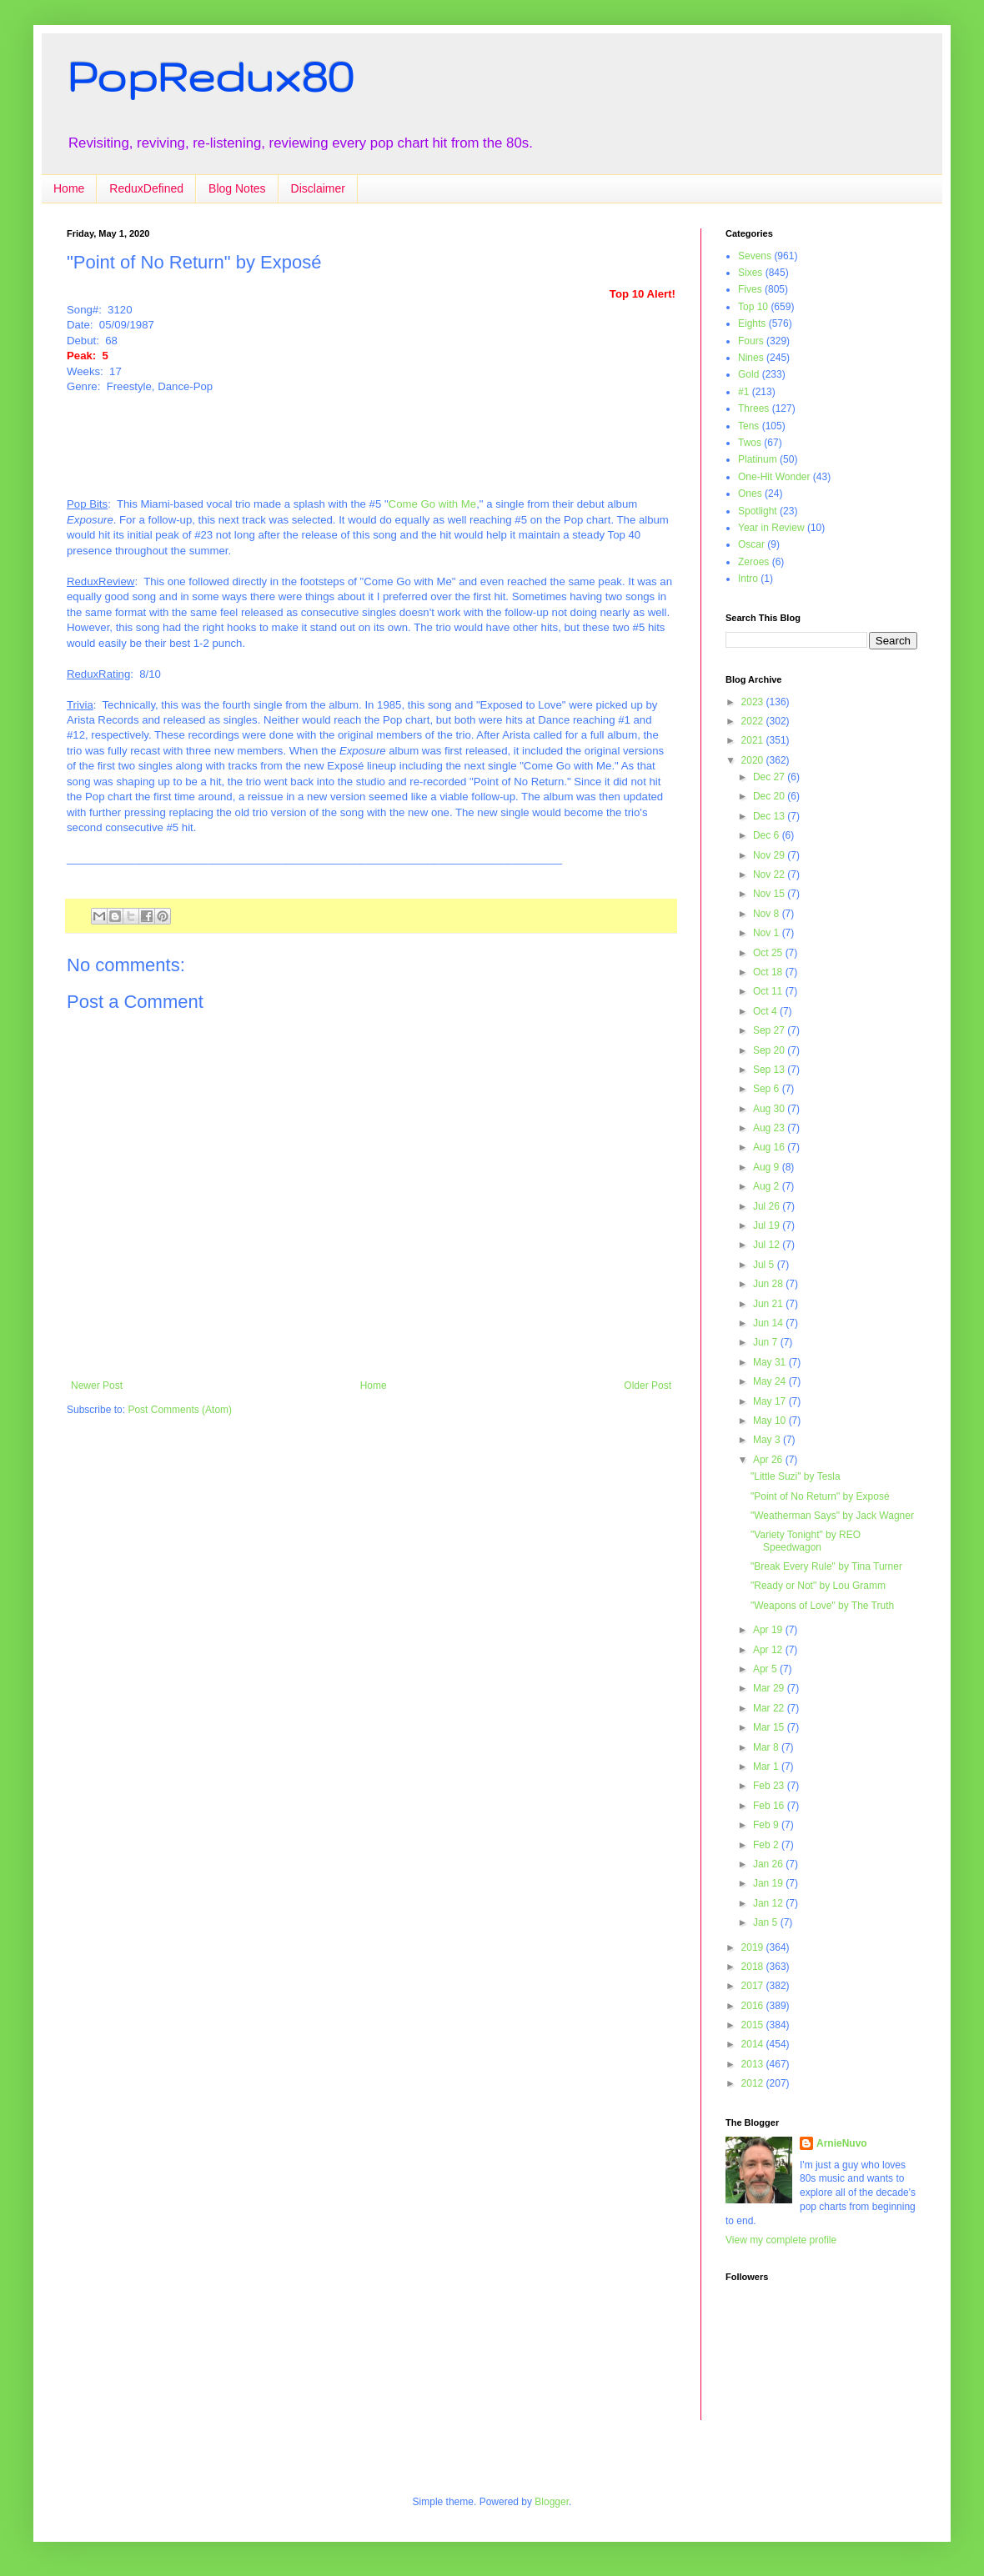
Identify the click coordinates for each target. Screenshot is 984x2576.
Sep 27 (770, 1030)
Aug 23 (770, 1128)
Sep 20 (770, 1050)
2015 (753, 2025)
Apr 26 (769, 1460)
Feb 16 (770, 1806)
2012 (753, 2083)
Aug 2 (767, 1186)
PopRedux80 (210, 76)
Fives (750, 289)
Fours (751, 341)
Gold (748, 374)
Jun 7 (767, 1342)
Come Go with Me (433, 504)
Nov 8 (767, 914)
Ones (750, 493)
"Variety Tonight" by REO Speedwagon (806, 1540)
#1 (743, 392)
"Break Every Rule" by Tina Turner (826, 1566)
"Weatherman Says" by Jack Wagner (832, 1515)
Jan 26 (769, 1864)
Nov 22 (770, 874)
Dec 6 (767, 835)
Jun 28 (769, 1284)
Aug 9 (767, 1167)
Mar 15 (770, 1727)
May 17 (771, 1401)
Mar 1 (767, 1766)
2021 (753, 740)
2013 (753, 2064)
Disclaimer (318, 188)
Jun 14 (769, 1323)
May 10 (771, 1420)
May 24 (771, 1381)
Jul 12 (767, 1244)
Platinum (757, 459)
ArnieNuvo (841, 2143)
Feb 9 (767, 1825)
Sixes (750, 272)
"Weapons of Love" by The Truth (822, 1605)
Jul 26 (767, 1206)
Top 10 (753, 307)
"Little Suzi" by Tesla (796, 1476)
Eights (752, 323)
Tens (748, 426)
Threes (753, 408)
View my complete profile (780, 2240)
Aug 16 (770, 1147)
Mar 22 (770, 1708)
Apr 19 (769, 1630)
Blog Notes (236, 188)
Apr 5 (766, 1669)
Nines (751, 357)
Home (68, 188)
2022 (753, 721)
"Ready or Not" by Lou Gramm (818, 1585)
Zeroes (753, 562)
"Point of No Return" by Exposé (820, 1496)
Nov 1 (767, 933)
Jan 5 (767, 1922)
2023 (753, 702)
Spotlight (757, 511)
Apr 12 (769, 1650)
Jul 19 (767, 1225)
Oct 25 (769, 953)
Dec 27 (770, 777)
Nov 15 (770, 894)
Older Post (647, 1385)
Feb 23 (770, 1786)
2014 (753, 2044)
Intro (748, 578)
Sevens (754, 256)
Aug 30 (770, 1109)
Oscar (751, 544)
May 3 (768, 1440)
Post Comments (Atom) (180, 1410)
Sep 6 (767, 1089)
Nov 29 (770, 855)
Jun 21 (769, 1304)
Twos (749, 443)
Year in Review (771, 528)
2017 (753, 1986)
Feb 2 (767, 1845)
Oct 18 (769, 972)
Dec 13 (770, 816)
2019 (753, 1947)
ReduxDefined (146, 188)
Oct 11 (769, 991)
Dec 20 (770, 796)
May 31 (771, 1362)
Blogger (552, 2502)
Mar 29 (770, 1688)
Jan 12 (769, 1903)
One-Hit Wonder (774, 477)
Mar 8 (767, 1747)
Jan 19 (769, 1883)
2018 (753, 1966)
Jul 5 (765, 1264)
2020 (753, 760)
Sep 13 (770, 1069)
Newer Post (97, 1385)
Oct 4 (766, 1011)
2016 (753, 2006)
